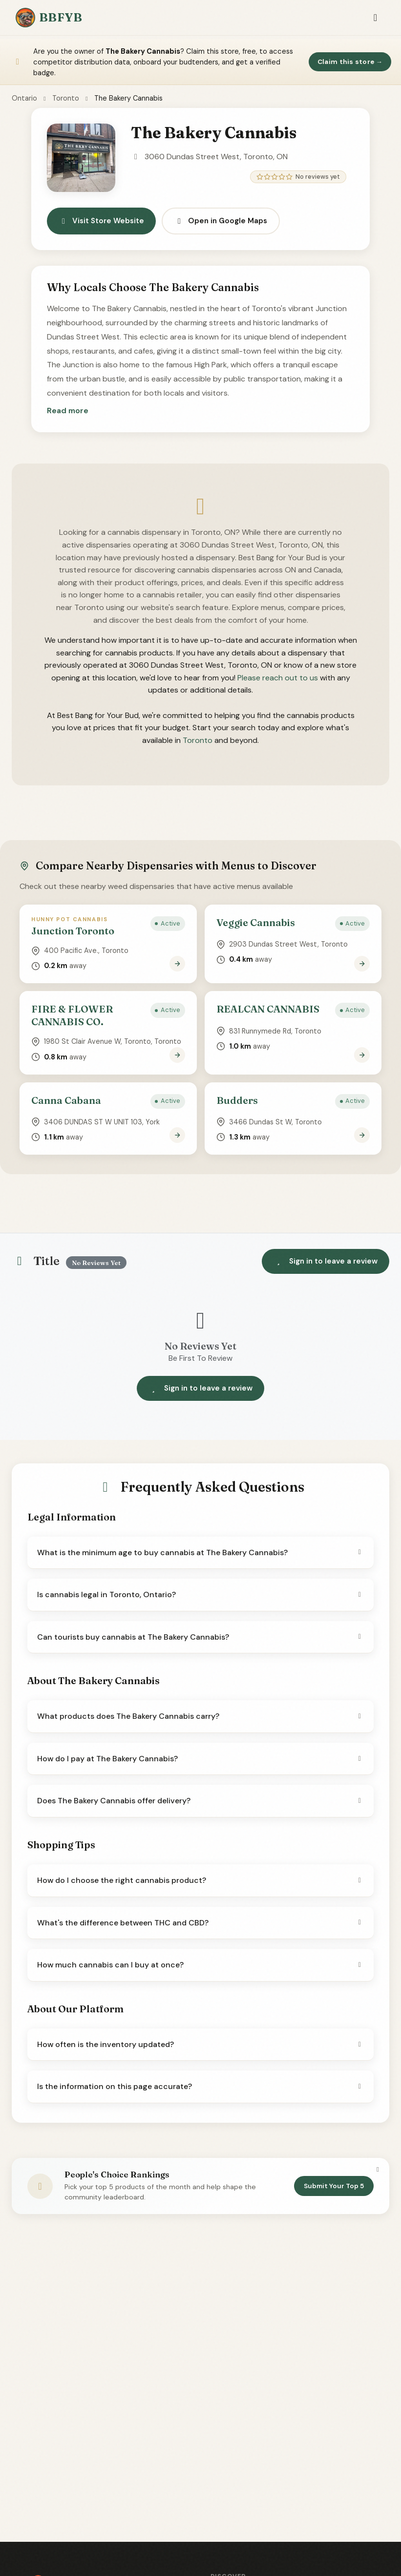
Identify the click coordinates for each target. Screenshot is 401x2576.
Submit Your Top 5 (334, 2186)
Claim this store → (350, 62)
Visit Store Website (101, 221)
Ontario (24, 98)
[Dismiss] (377, 2169)
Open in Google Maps (220, 221)
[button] (67, 410)
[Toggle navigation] (375, 18)
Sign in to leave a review (326, 1261)
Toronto (65, 98)
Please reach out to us (277, 678)
